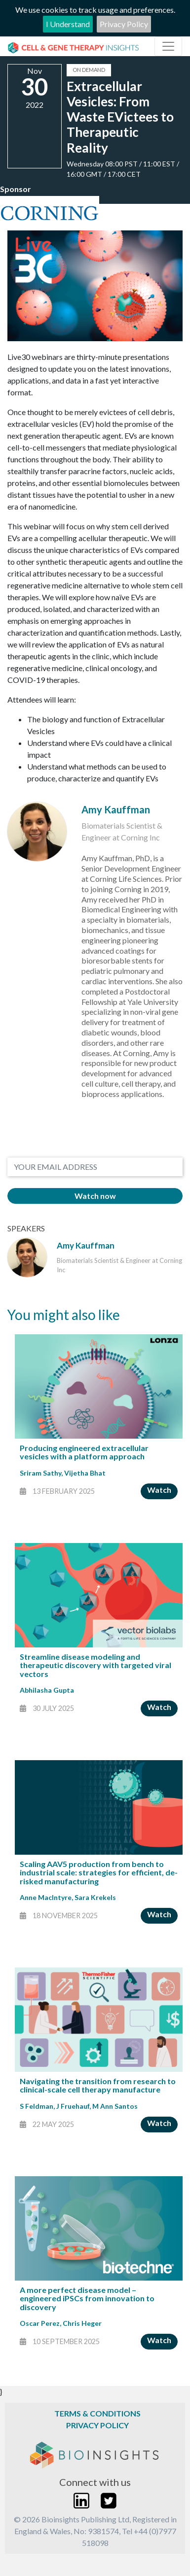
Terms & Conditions (97, 2413)
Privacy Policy (124, 24)
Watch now (95, 1195)
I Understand (68, 24)
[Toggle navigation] (168, 46)
